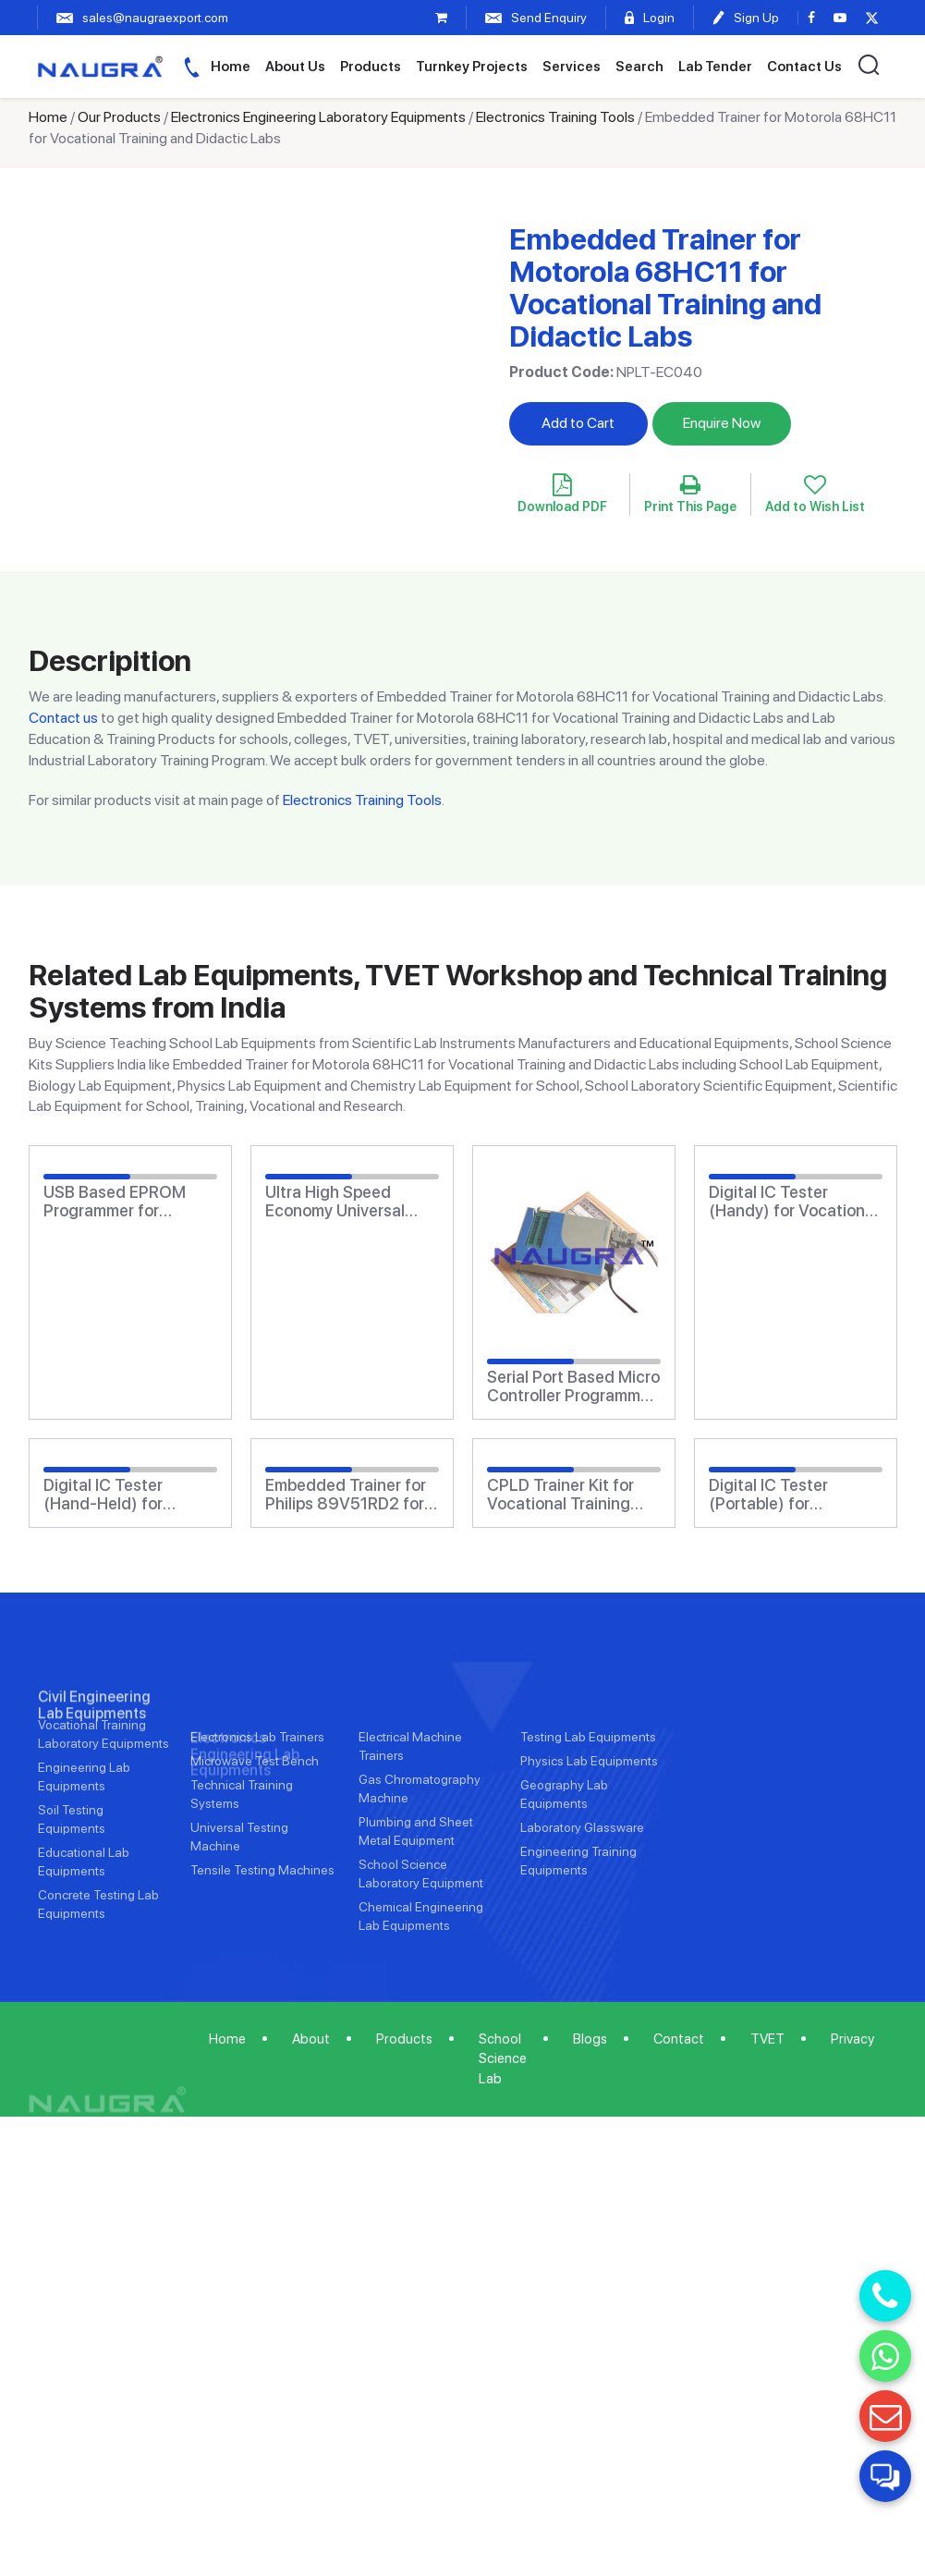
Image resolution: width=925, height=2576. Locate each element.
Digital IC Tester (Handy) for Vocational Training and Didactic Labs (793, 1201)
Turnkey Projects (472, 66)
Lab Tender (715, 66)
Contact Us (804, 66)
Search (639, 66)
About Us (295, 66)
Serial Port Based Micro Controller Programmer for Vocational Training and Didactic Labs (573, 1386)
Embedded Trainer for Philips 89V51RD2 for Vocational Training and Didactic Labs (345, 1494)
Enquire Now (722, 423)
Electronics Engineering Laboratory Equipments (318, 117)
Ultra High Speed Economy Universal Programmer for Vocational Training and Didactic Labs (336, 1201)
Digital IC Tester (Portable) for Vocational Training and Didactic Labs (780, 1494)
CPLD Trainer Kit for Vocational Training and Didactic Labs (560, 1494)
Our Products (119, 117)
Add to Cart (578, 423)
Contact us (63, 717)
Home (230, 66)
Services (571, 66)
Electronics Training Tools (555, 117)
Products (370, 66)
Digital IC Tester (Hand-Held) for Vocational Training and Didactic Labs (115, 1494)
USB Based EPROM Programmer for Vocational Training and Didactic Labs (115, 1201)
